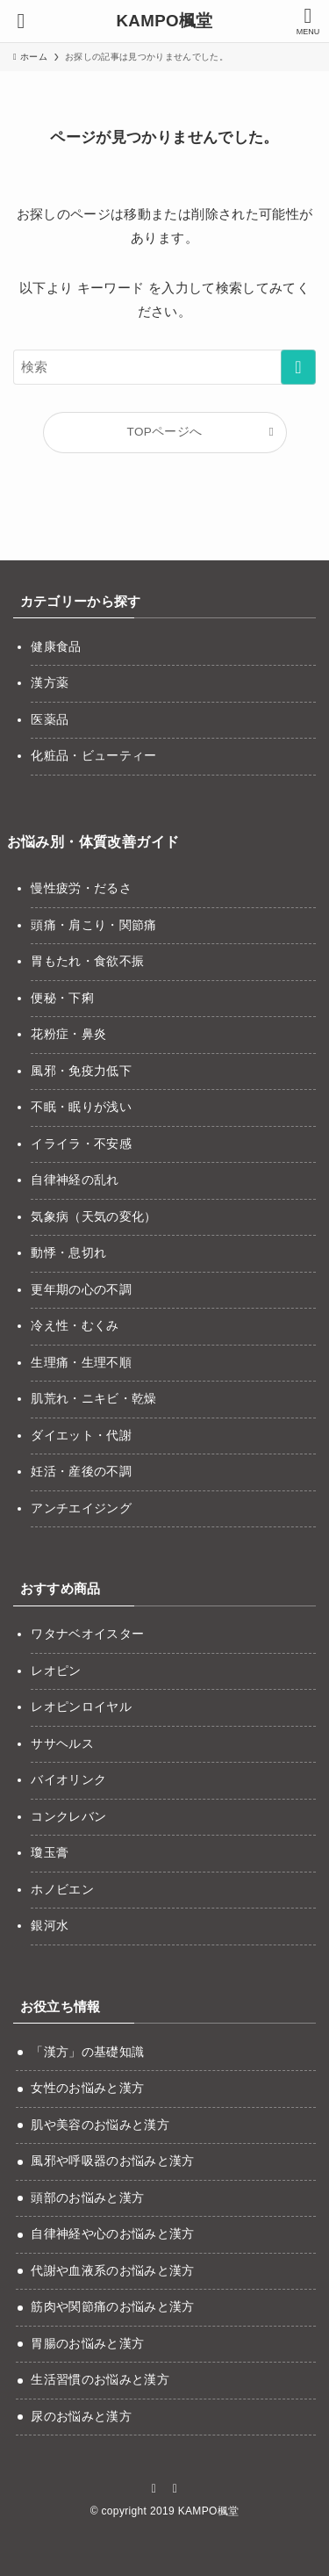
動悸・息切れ (68, 1252)
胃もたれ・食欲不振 (87, 961)
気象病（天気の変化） (93, 1216)
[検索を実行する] (298, 367)
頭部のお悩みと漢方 (87, 2197)
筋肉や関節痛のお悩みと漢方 (112, 2306)
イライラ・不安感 (81, 1144)
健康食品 (56, 646)
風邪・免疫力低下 (81, 1071)
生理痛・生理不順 (81, 1362)
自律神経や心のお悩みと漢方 (112, 2233)
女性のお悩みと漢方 (87, 2088)
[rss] (175, 2488)
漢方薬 (49, 682)
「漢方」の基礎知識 (87, 2052)
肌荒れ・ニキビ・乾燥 (93, 1398)
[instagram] (154, 2488)
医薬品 (49, 719)
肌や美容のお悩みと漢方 (100, 2125)
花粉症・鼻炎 (68, 1034)
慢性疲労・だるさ (81, 888)
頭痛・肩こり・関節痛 (93, 925)
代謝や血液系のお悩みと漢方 (112, 2270)
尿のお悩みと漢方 (81, 2416)
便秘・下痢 (62, 998)
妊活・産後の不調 (81, 1471)
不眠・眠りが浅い (81, 1107)
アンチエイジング (81, 1508)
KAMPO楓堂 (164, 21)
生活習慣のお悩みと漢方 (100, 2379)
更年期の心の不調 (81, 1289)
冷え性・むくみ (74, 1325)
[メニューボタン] (308, 21)
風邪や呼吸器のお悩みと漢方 (112, 2161)
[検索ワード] (164, 367)
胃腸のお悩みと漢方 (87, 2343)
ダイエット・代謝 (81, 1435)
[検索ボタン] (21, 21)
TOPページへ (165, 431)
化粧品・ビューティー (93, 755)
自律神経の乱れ (74, 1180)
